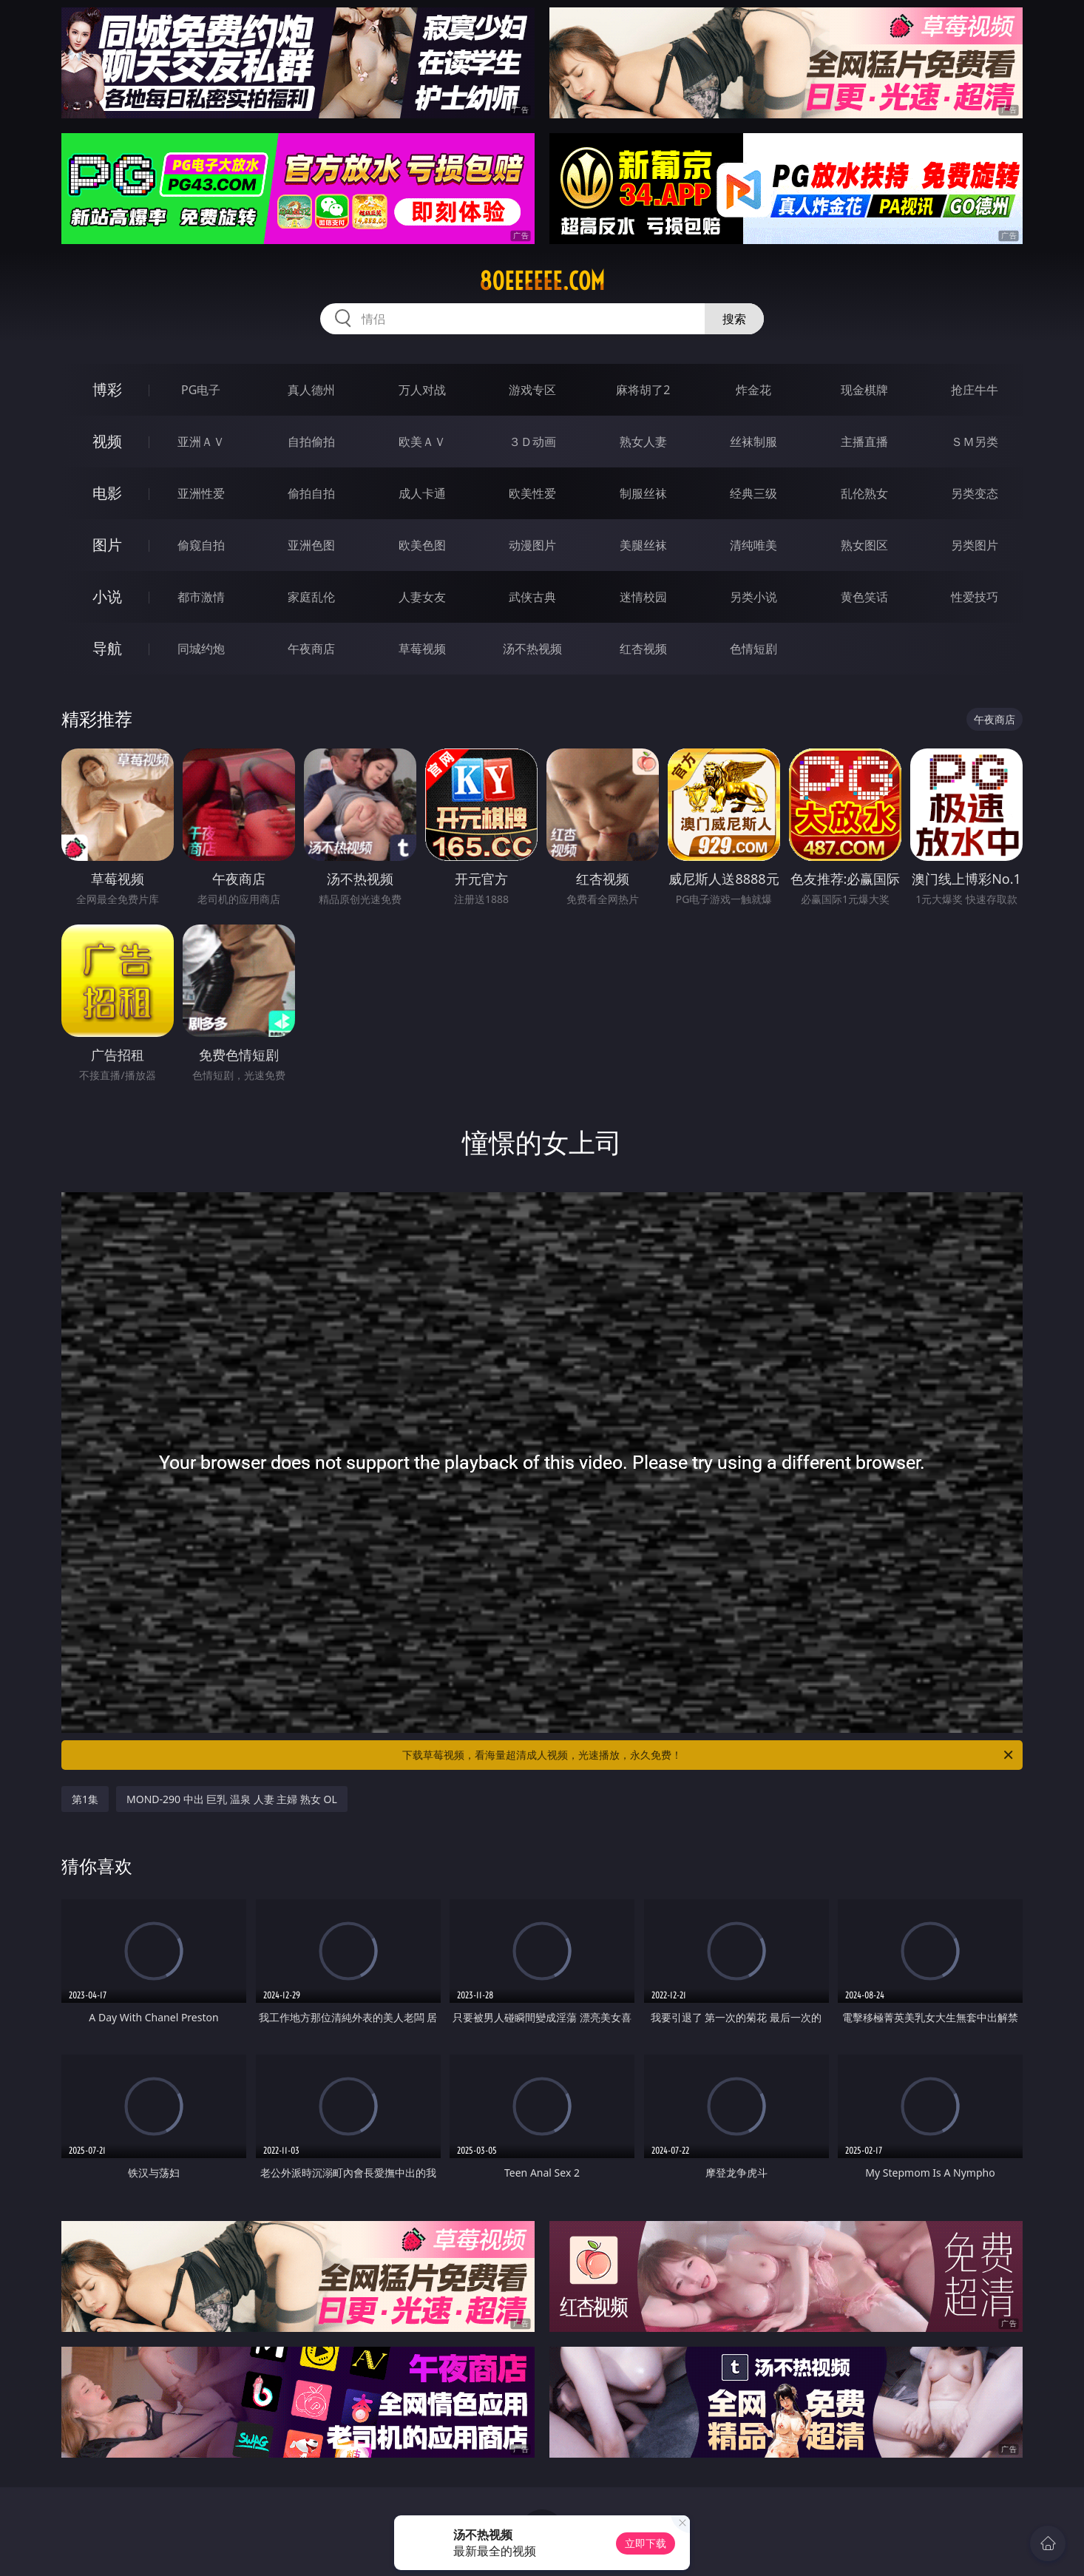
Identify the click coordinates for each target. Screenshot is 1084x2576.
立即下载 (645, 2543)
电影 (107, 493)
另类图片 (974, 545)
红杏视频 (643, 648)
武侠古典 (532, 597)
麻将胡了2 (643, 390)
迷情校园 (643, 597)
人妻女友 (422, 597)
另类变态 (974, 493)
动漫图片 (532, 545)
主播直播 (864, 441)
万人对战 (422, 390)
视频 (107, 441)
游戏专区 (532, 390)
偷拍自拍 (311, 493)
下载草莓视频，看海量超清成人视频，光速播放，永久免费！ (708, 1755)
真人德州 (311, 390)
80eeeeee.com (542, 281)
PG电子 (200, 390)
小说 (107, 596)
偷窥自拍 (201, 545)
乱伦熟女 (864, 493)
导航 (107, 648)
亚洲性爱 (201, 493)
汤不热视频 (532, 648)
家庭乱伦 (311, 597)
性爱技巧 (974, 597)
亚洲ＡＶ (201, 441)
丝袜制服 (753, 441)
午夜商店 (311, 648)
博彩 (107, 389)
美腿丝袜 (643, 545)
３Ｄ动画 (532, 441)
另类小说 (753, 597)
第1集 (85, 1799)
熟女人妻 (643, 441)
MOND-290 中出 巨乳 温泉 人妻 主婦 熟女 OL (231, 1799)
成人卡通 (422, 493)
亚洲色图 (311, 545)
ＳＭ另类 (974, 441)
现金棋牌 (864, 390)
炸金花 (753, 390)
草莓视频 (422, 648)
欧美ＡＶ (422, 441)
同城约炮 (201, 648)
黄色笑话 (864, 597)
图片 (107, 545)
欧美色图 (422, 545)
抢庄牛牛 (974, 390)
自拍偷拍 (311, 441)
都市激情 (201, 597)
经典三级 (753, 493)
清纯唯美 (753, 545)
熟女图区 (864, 545)
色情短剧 (753, 648)
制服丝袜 (643, 493)
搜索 (734, 319)
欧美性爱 (532, 493)
